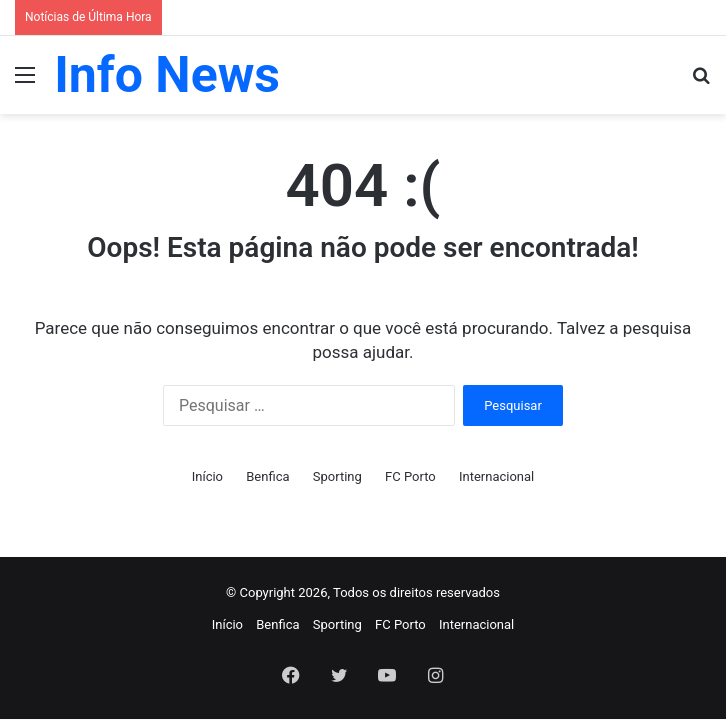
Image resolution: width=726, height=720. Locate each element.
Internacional (496, 476)
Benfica (267, 476)
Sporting (337, 476)
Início (207, 476)
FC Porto (410, 476)
